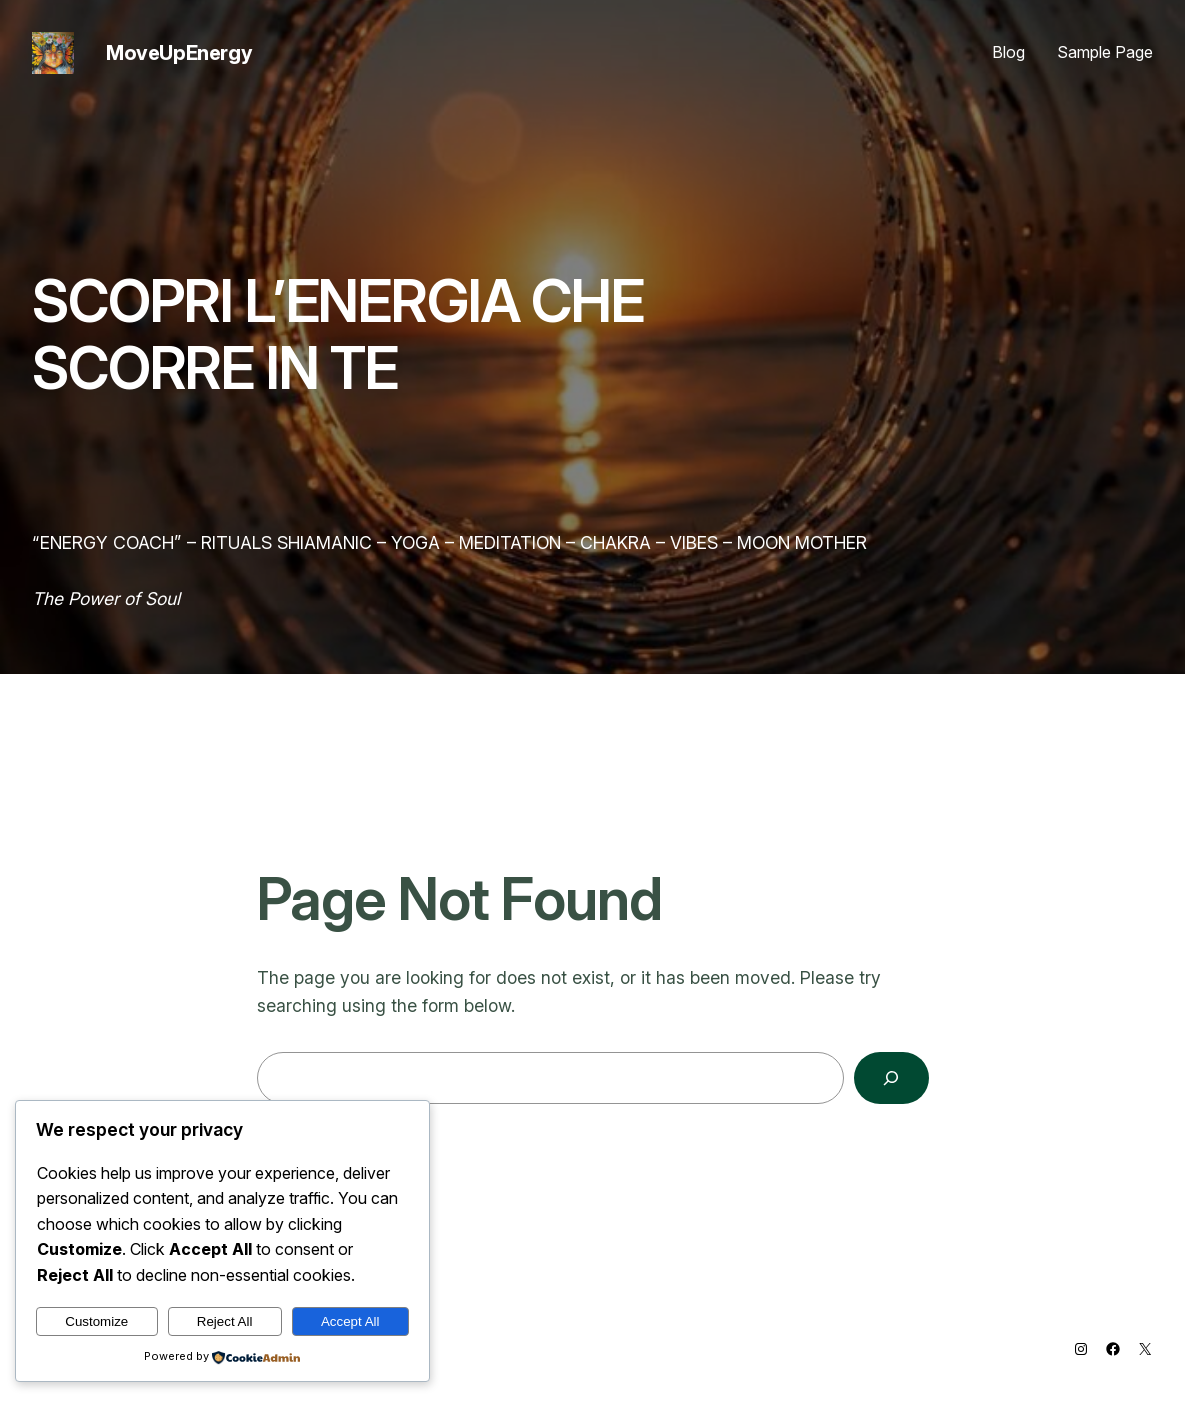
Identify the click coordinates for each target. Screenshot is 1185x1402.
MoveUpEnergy (179, 53)
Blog (1008, 52)
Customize (96, 1321)
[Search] (891, 1077)
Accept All (350, 1321)
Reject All (225, 1321)
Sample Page (1105, 52)
